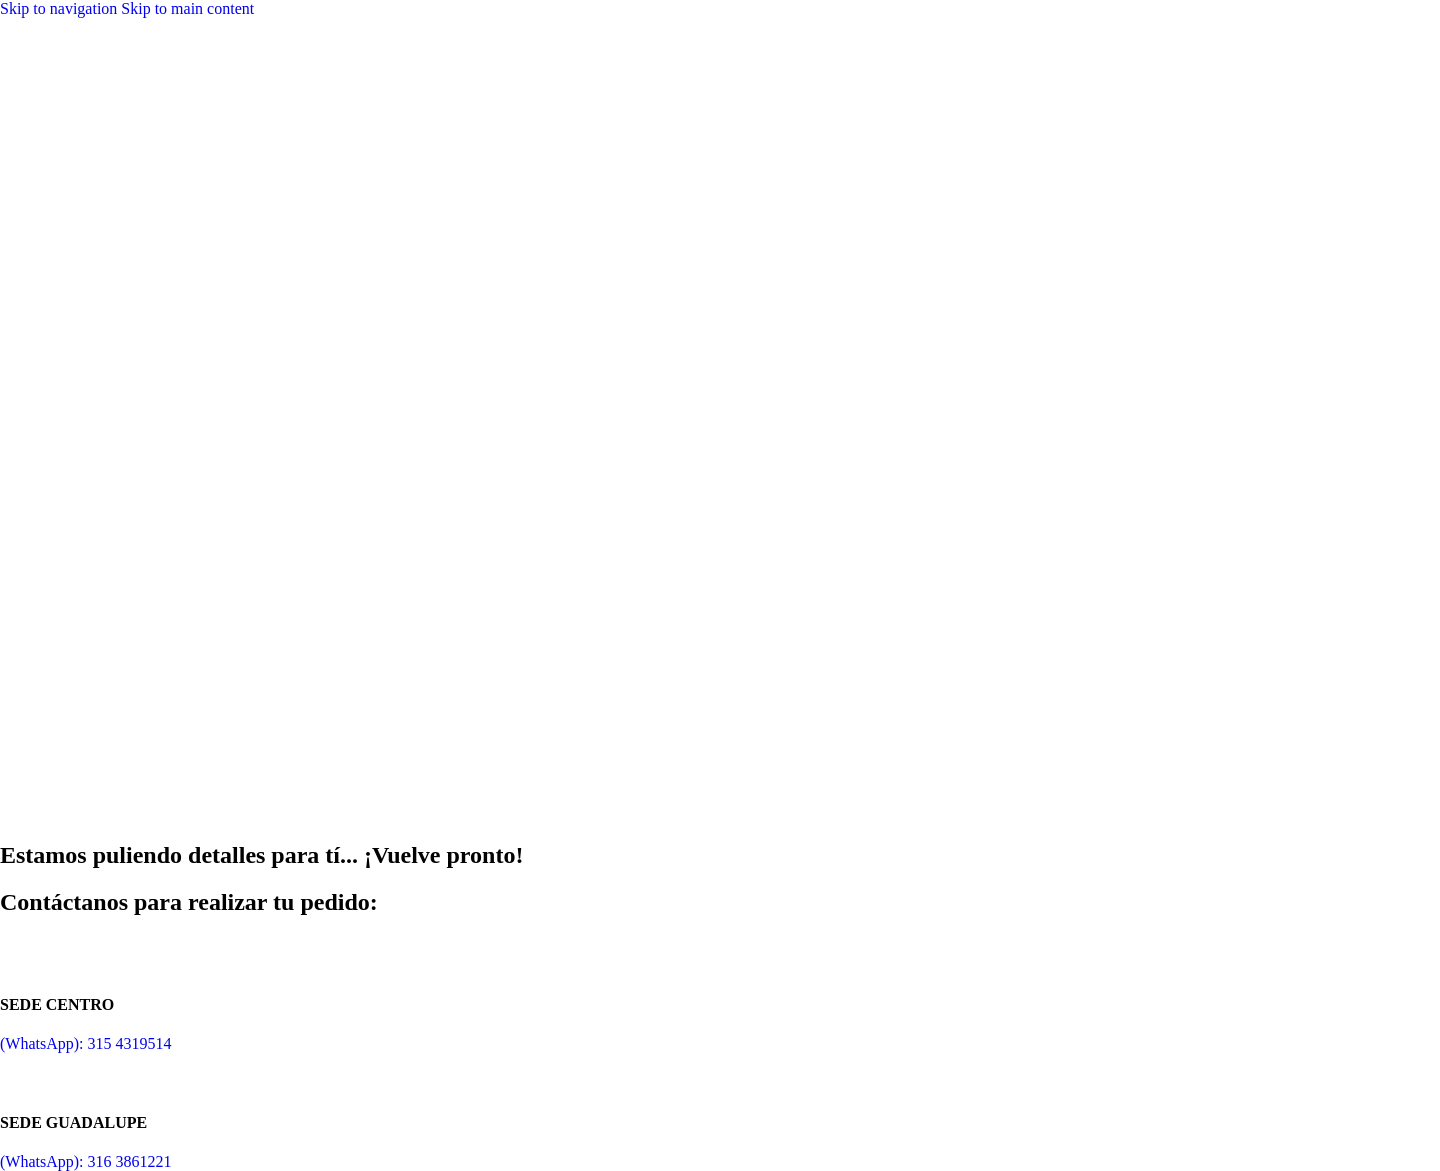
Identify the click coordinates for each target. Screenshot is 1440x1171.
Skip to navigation (60, 8)
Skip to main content (187, 8)
